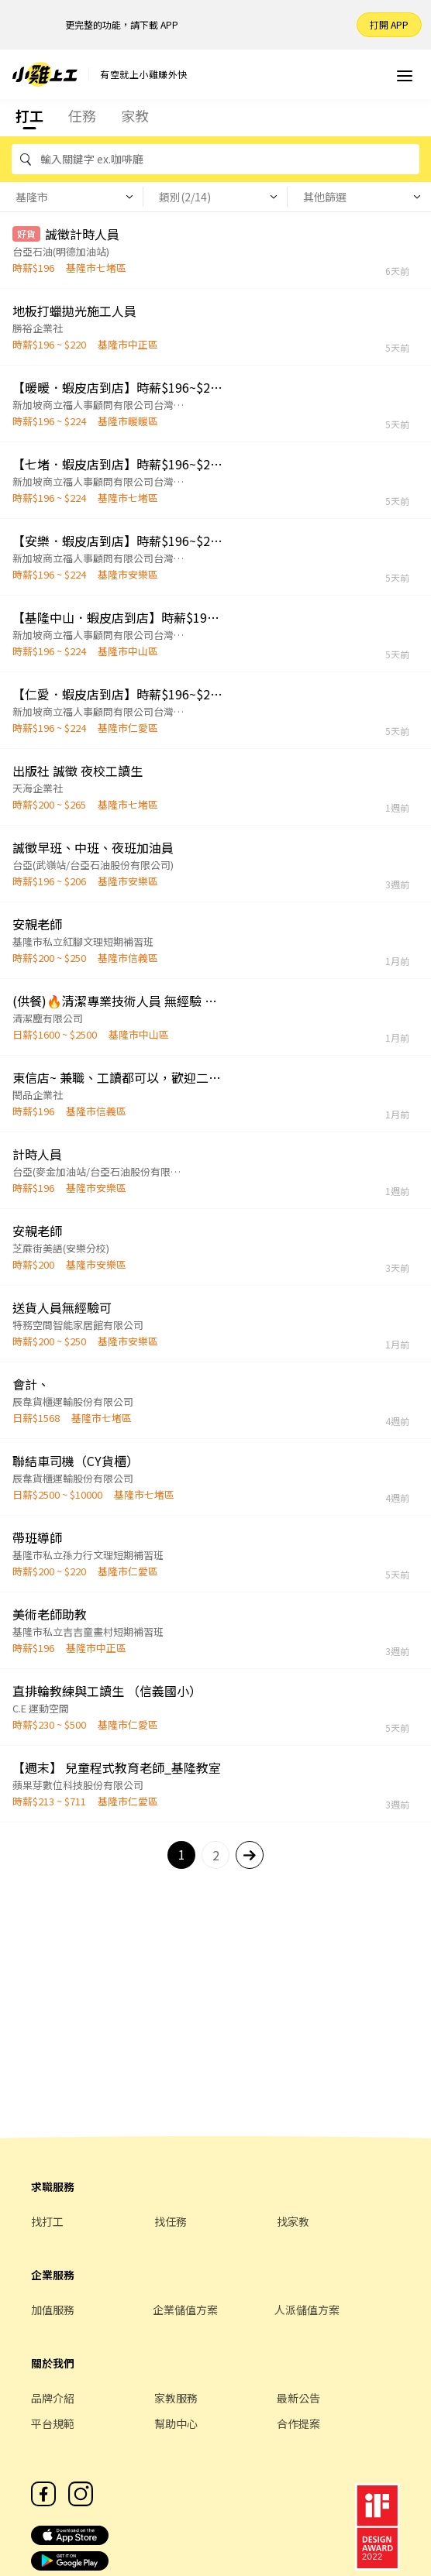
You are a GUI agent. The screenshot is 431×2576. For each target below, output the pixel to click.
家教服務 (176, 2398)
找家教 (293, 2221)
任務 (82, 115)
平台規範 (52, 2423)
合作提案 (298, 2423)
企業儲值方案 (185, 2309)
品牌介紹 (52, 2398)
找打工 (47, 2221)
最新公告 (298, 2398)
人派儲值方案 (307, 2309)
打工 (29, 115)
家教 (135, 115)
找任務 (170, 2221)
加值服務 (52, 2309)
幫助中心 (176, 2423)
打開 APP (389, 24)
